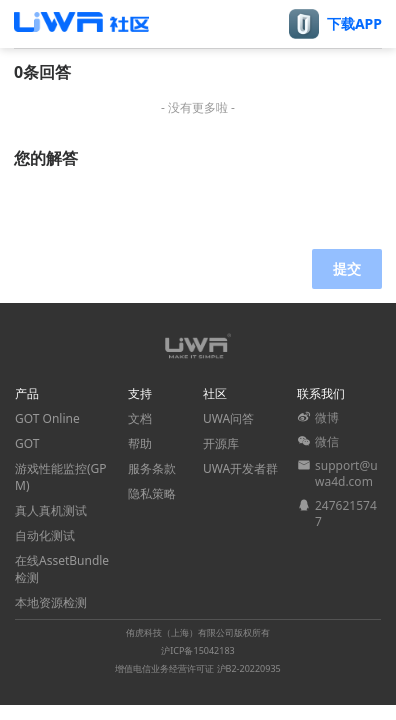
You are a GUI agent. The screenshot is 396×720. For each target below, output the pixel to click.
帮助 (140, 443)
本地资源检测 (51, 602)
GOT (27, 443)
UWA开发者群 (240, 468)
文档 (140, 418)
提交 (347, 268)
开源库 (221, 443)
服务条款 (152, 468)
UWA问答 (228, 418)
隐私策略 (152, 493)
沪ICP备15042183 (197, 650)
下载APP (354, 24)
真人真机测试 (51, 510)
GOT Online (47, 418)
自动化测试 (45, 535)
